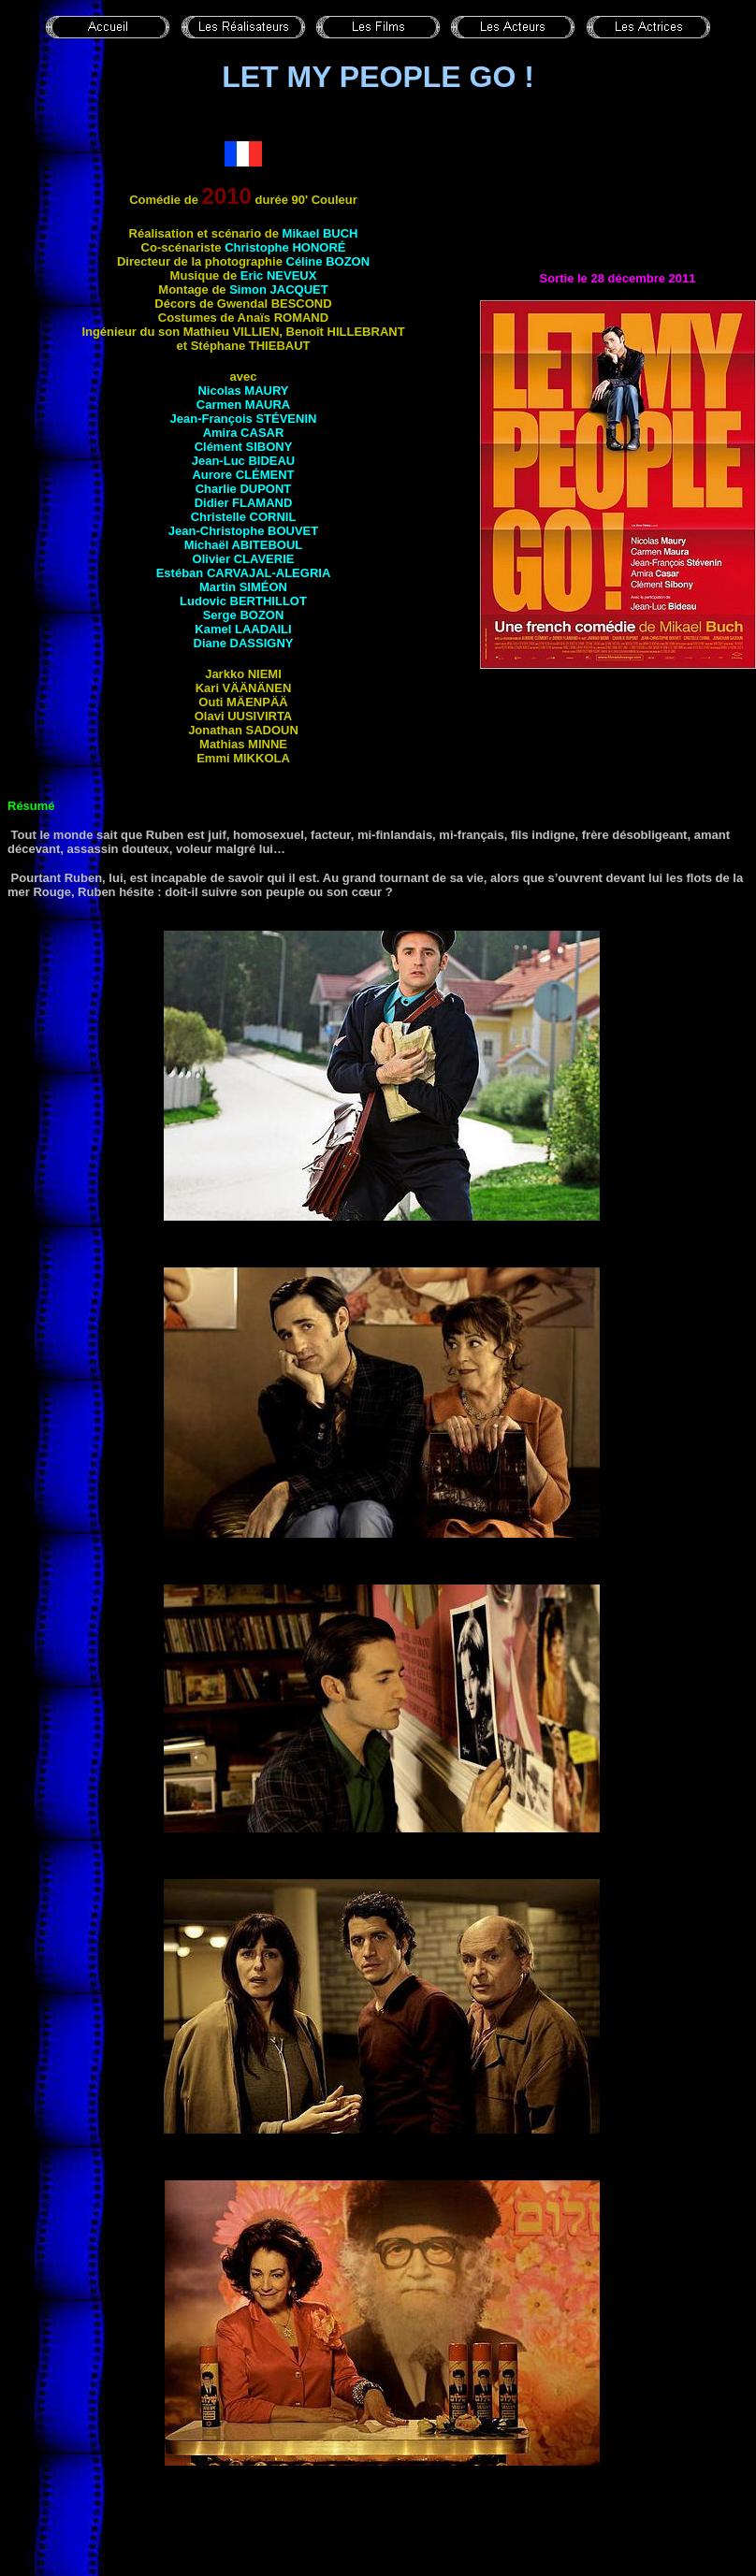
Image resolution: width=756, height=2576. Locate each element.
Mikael (320, 233)
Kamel (243, 629)
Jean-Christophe (243, 531)
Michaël (243, 545)
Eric (278, 275)
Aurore (243, 475)
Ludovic (243, 601)
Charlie (244, 489)
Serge (243, 615)
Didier (244, 503)
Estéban (243, 573)
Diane (244, 643)
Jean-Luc (244, 461)
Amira (243, 433)
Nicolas (242, 391)
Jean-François (243, 419)
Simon (278, 289)
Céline (328, 261)
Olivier (244, 559)
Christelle (244, 517)
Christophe (285, 247)
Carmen (243, 405)
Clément (244, 447)
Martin (243, 587)
